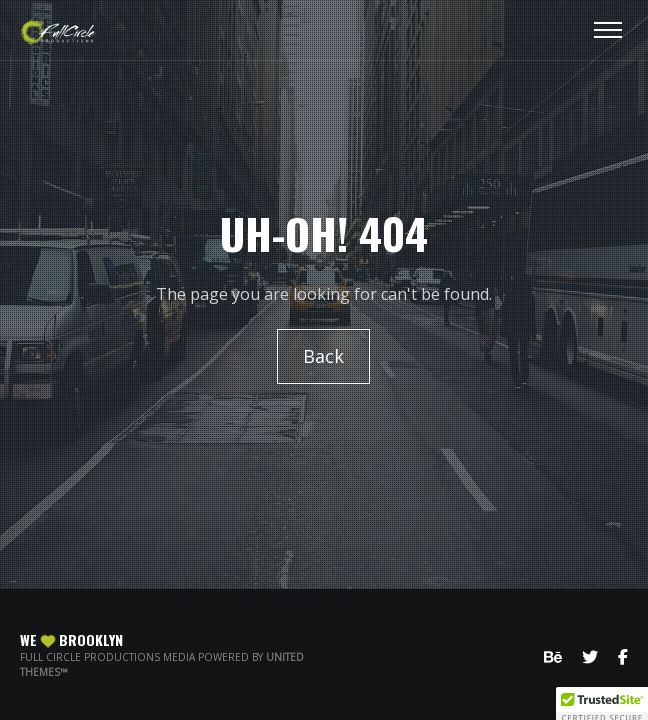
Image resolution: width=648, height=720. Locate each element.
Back (324, 356)
